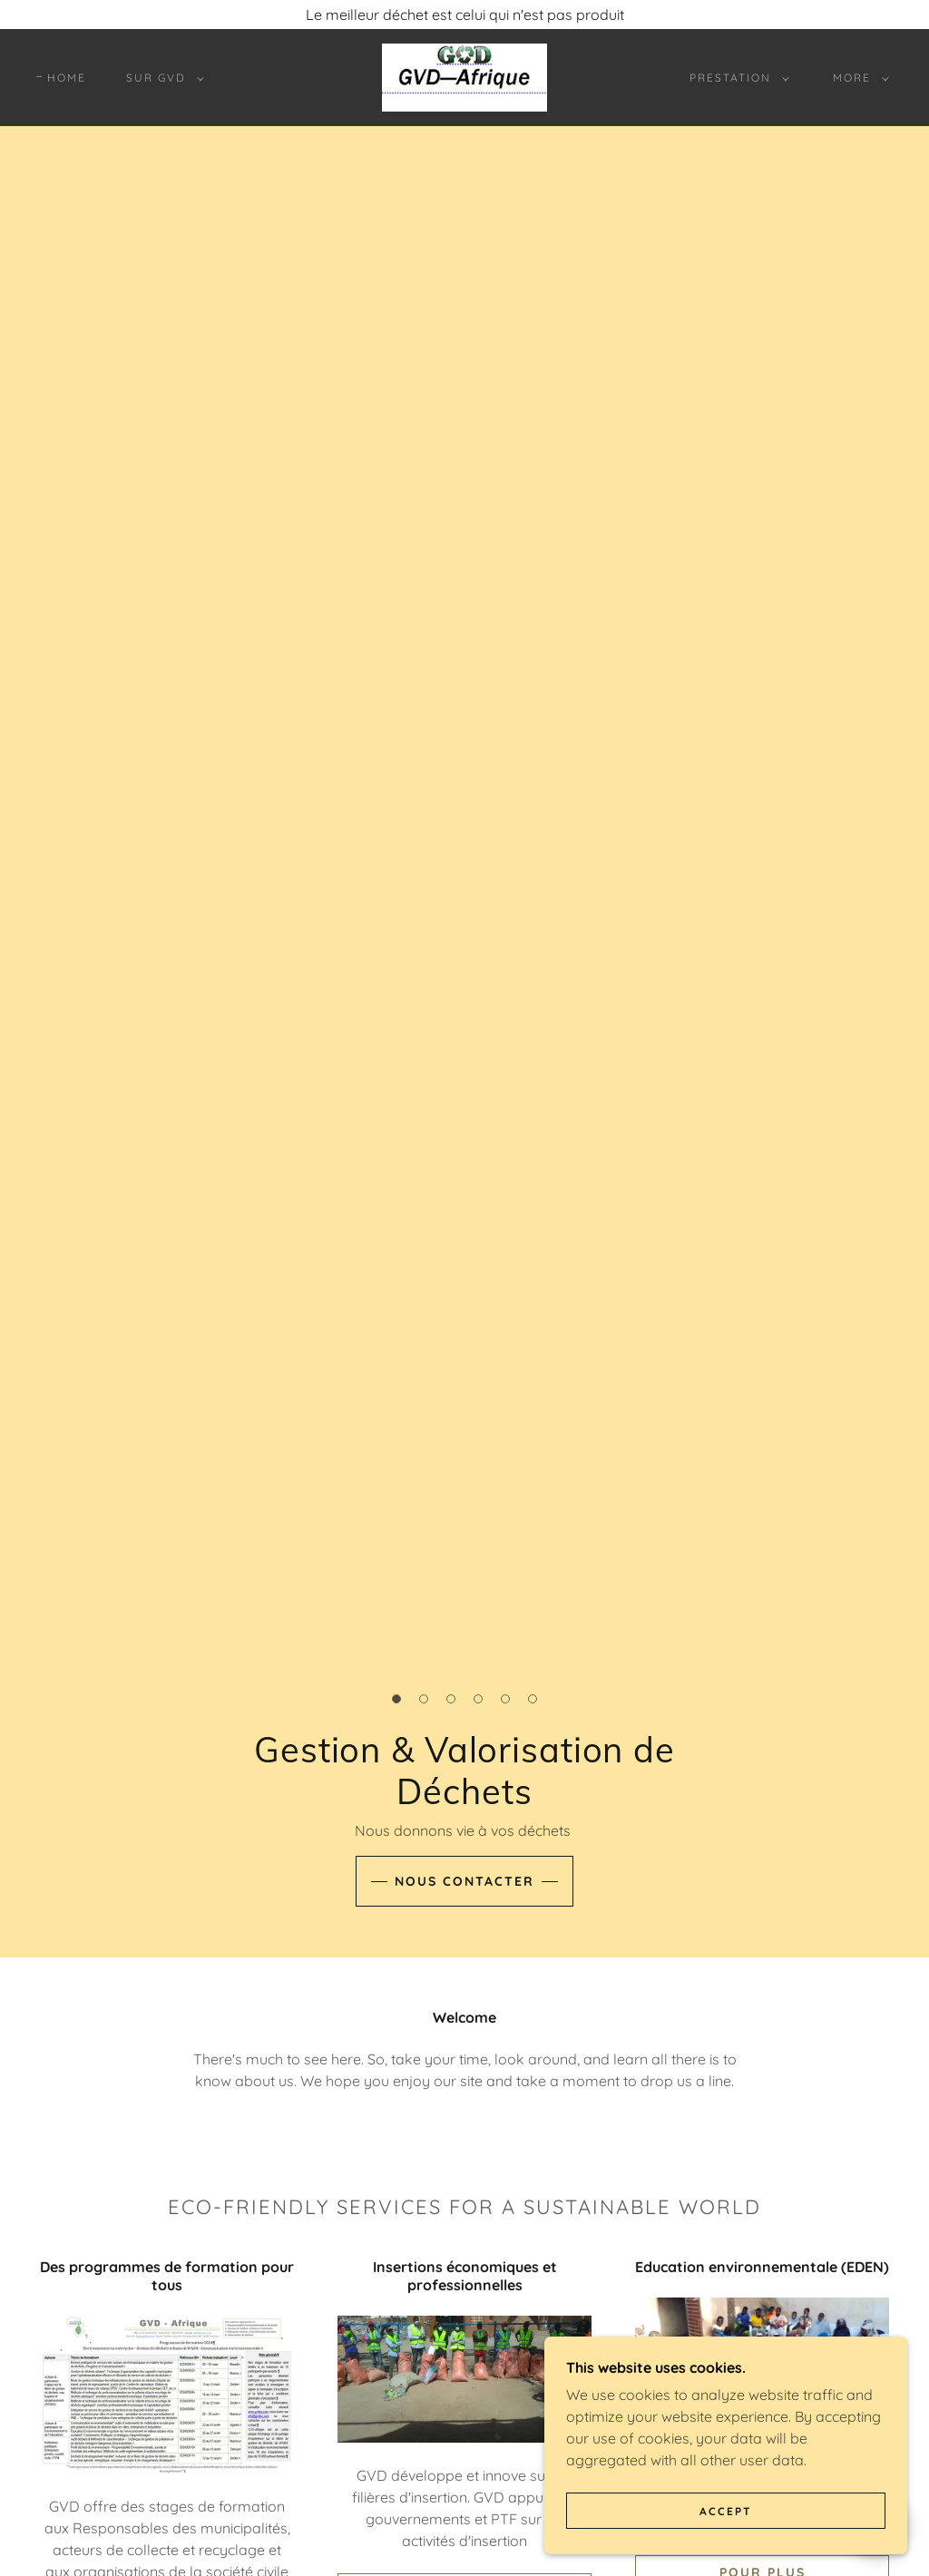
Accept (725, 2511)
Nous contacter (464, 1881)
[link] (464, 76)
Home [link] (66, 77)
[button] (161, 78)
